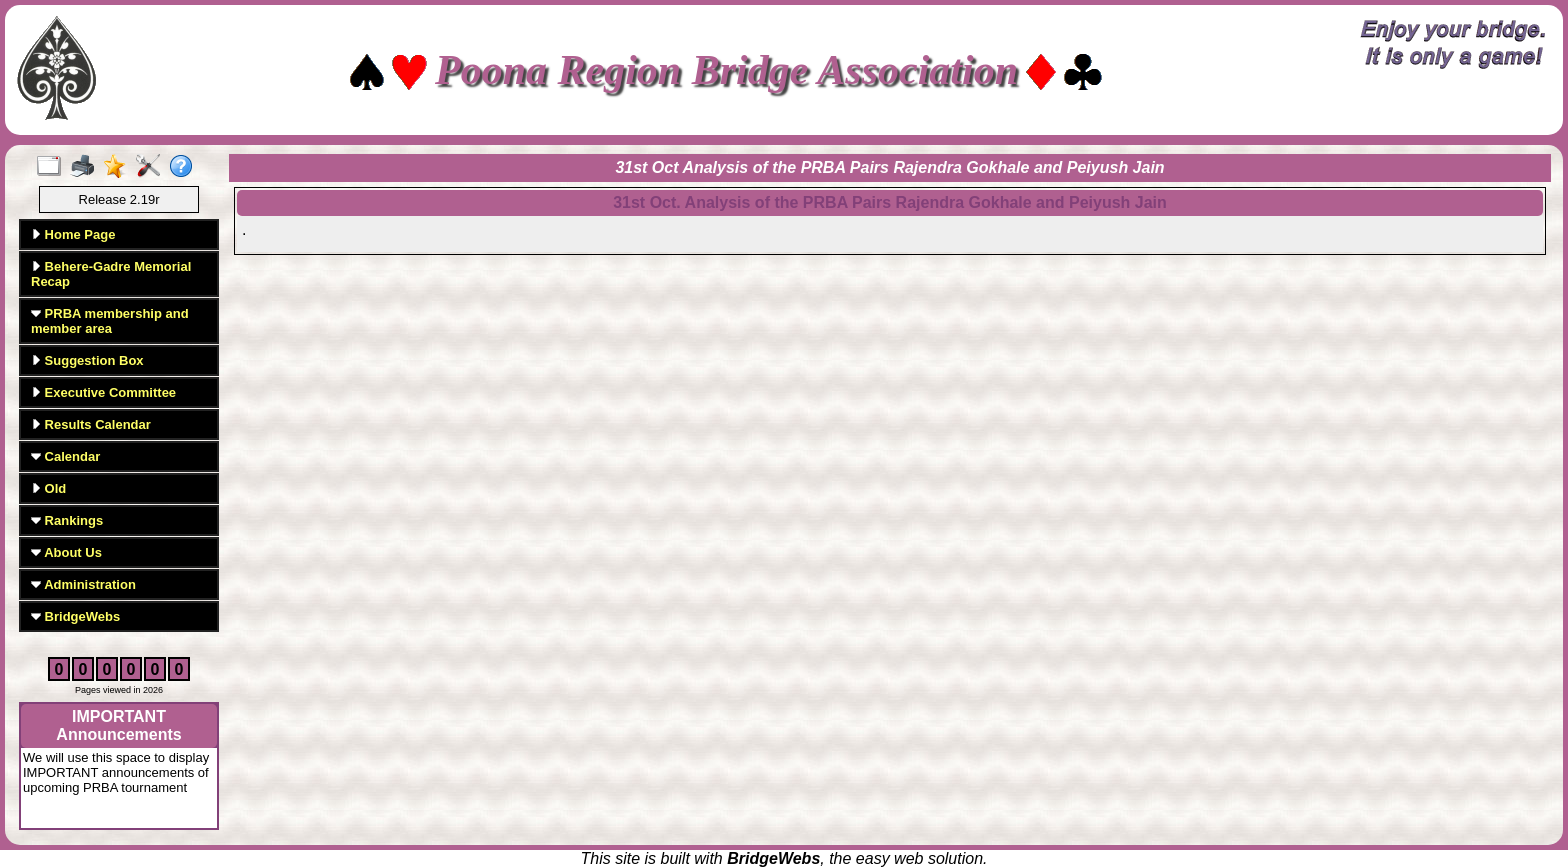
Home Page (73, 234)
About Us (66, 552)
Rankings (67, 520)
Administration (83, 584)
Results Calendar (91, 424)
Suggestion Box (87, 360)
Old (48, 488)
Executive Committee (103, 392)
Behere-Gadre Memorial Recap (111, 274)
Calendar (65, 456)
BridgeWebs (75, 616)
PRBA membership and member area (110, 321)
